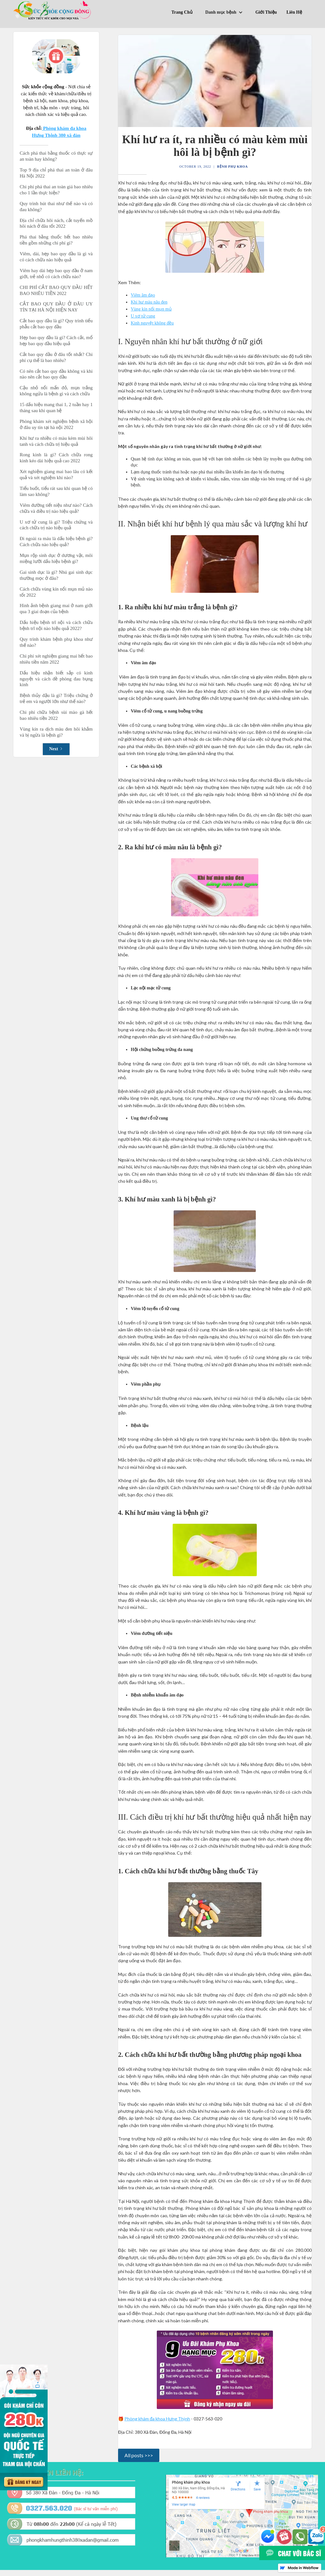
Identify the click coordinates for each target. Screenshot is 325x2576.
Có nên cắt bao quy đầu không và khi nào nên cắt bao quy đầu (56, 374)
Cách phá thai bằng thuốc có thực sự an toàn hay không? (56, 156)
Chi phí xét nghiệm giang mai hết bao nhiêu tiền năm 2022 (56, 659)
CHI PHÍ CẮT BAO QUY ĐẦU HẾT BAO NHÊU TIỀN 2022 (56, 290)
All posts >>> (138, 2455)
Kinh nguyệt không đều (152, 323)
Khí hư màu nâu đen (149, 302)
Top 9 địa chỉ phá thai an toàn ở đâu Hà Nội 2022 (56, 172)
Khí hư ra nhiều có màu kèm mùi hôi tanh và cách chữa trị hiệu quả (56, 441)
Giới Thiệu (266, 12)
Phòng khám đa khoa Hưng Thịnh (157, 2418)
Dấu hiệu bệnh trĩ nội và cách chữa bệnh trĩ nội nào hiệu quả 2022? (56, 625)
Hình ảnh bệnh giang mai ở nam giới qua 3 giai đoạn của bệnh (56, 608)
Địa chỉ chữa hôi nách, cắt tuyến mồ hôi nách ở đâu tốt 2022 (56, 223)
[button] (225, 13)
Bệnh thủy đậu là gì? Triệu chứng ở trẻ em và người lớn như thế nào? (56, 698)
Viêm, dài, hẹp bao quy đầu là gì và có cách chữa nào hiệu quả (56, 256)
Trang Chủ (182, 12)
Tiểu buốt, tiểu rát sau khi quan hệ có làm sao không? (56, 491)
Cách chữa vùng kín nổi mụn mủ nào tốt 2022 (56, 592)
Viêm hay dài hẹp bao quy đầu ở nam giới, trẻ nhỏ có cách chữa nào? (56, 273)
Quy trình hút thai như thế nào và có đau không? (56, 206)
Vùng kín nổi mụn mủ (151, 309)
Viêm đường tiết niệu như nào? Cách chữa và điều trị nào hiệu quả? (56, 508)
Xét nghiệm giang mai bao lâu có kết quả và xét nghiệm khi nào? (56, 474)
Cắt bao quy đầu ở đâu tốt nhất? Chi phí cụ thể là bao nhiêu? (56, 357)
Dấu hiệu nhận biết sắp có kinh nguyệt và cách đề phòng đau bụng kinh (56, 678)
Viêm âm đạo (143, 295)
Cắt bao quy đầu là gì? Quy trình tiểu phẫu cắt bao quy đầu (56, 323)
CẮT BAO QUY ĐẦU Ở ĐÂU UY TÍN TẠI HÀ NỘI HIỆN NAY (56, 306)
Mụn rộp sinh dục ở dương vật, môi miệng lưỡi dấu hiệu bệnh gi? (56, 558)
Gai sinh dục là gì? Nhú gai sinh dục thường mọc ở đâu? (56, 575)
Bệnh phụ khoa (232, 166)
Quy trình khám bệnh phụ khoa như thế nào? (56, 642)
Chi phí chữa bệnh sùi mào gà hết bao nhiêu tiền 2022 (56, 715)
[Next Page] (56, 749)
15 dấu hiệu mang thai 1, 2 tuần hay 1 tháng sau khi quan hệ (56, 407)
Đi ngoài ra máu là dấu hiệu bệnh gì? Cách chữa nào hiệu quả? (56, 541)
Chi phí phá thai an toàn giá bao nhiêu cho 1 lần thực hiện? (56, 189)
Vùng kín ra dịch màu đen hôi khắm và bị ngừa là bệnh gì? (56, 732)
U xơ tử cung (143, 316)
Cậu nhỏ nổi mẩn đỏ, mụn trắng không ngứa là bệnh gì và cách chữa (56, 390)
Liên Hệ (294, 12)
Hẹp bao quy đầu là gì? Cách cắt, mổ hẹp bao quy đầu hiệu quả (56, 340)
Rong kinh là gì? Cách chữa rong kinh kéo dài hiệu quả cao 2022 (56, 457)
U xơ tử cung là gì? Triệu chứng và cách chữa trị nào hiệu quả (56, 525)
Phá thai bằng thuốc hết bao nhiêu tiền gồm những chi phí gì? (56, 239)
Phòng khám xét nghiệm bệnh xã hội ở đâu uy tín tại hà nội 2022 (56, 424)
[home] (53, 10)
